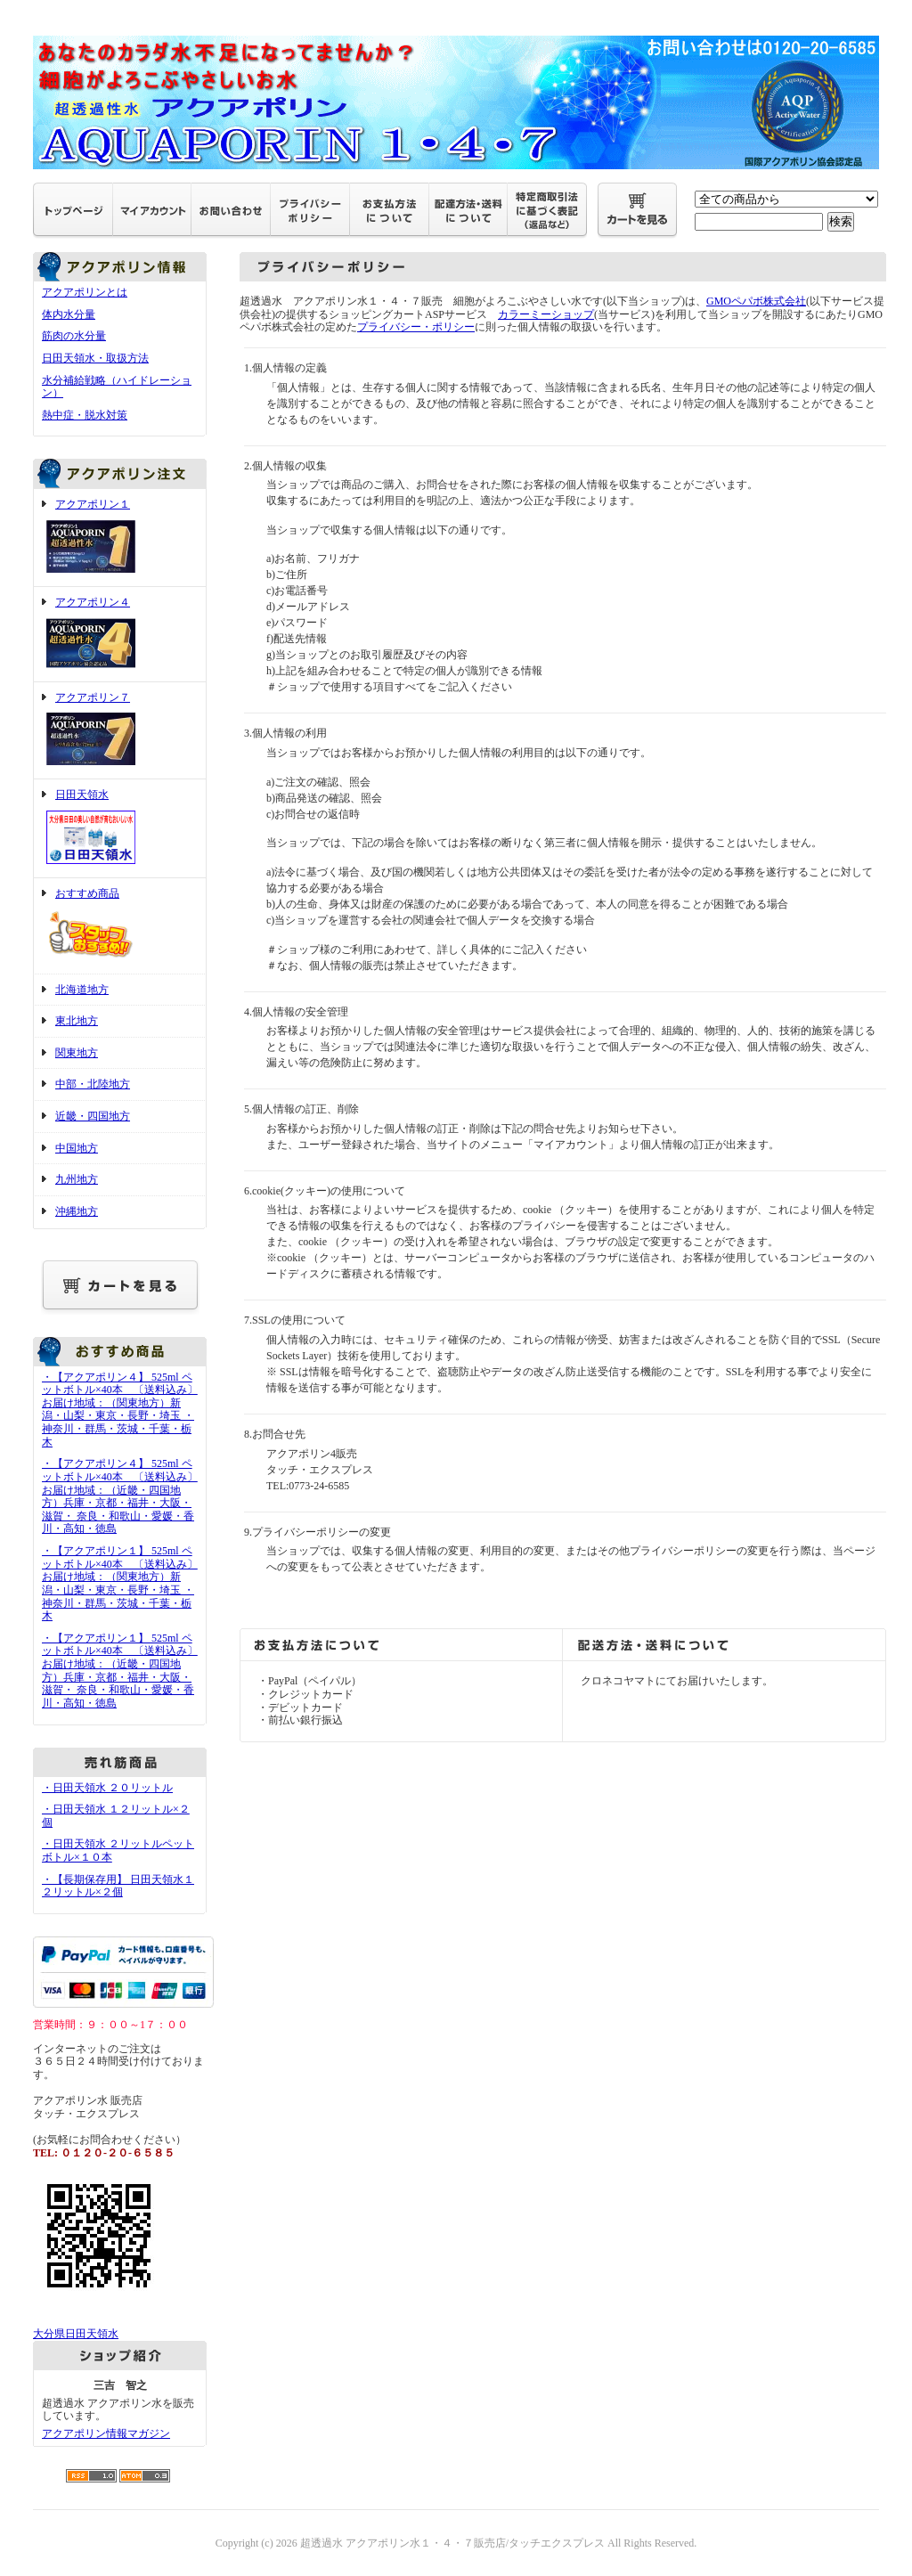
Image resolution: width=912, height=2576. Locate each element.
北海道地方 (82, 989)
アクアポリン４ (120, 634)
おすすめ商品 (120, 926)
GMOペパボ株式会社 (756, 301)
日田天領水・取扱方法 (95, 358)
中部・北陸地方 (92, 1084)
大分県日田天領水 (75, 2333)
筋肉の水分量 (74, 336)
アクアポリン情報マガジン (106, 2433)
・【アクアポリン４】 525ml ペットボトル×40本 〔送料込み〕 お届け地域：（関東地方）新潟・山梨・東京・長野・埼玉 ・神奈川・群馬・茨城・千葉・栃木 (120, 1409)
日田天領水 (120, 828)
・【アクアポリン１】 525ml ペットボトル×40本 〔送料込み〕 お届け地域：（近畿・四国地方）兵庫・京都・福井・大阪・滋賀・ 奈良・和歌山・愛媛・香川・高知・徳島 (120, 1670)
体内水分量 (68, 314)
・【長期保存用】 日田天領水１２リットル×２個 (118, 1886)
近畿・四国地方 (92, 1116)
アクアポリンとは (84, 292)
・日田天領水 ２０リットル (107, 1787)
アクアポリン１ (120, 537)
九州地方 (76, 1179)
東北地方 (76, 1021)
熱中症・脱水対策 (84, 415)
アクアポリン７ (120, 730)
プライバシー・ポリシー (416, 327)
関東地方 (76, 1053)
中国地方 (76, 1148)
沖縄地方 (76, 1211)
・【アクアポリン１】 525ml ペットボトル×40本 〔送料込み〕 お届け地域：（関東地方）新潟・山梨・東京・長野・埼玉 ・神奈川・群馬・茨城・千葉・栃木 (120, 1583)
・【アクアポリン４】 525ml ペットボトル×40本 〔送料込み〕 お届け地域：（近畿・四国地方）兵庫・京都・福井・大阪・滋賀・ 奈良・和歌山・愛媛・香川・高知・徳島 (120, 1496)
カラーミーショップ (546, 314)
